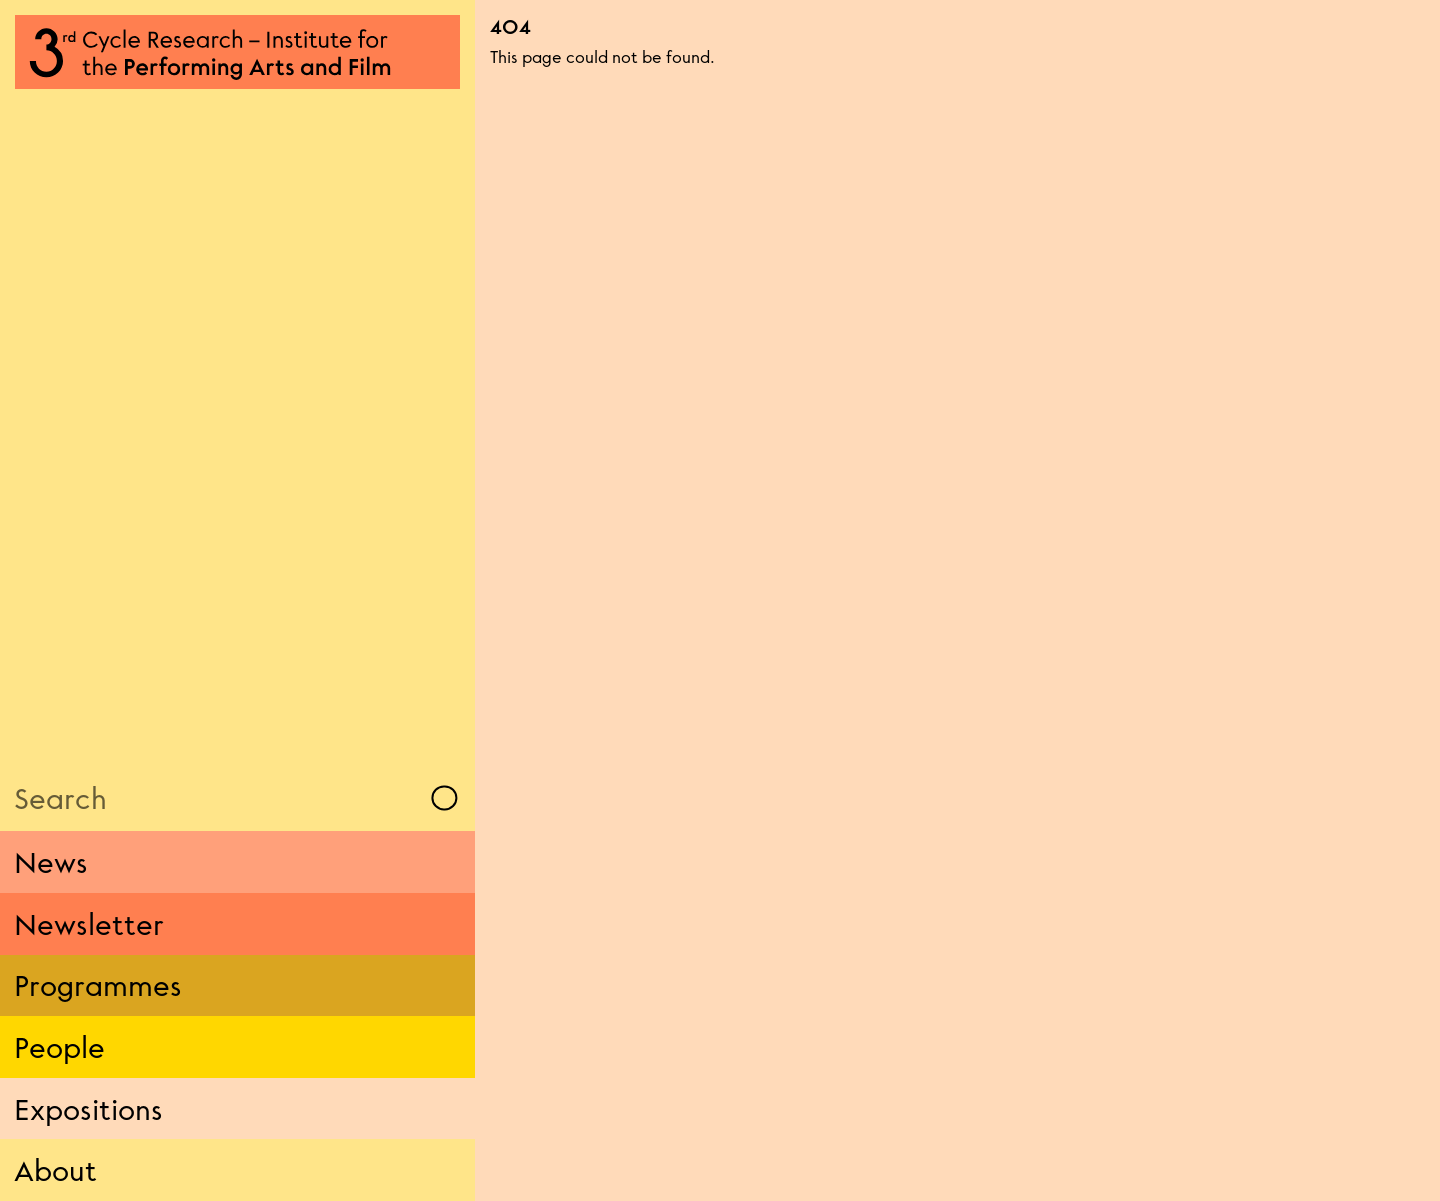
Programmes (98, 985)
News (51, 862)
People (59, 1047)
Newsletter (89, 924)
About (55, 1170)
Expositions (88, 1109)
